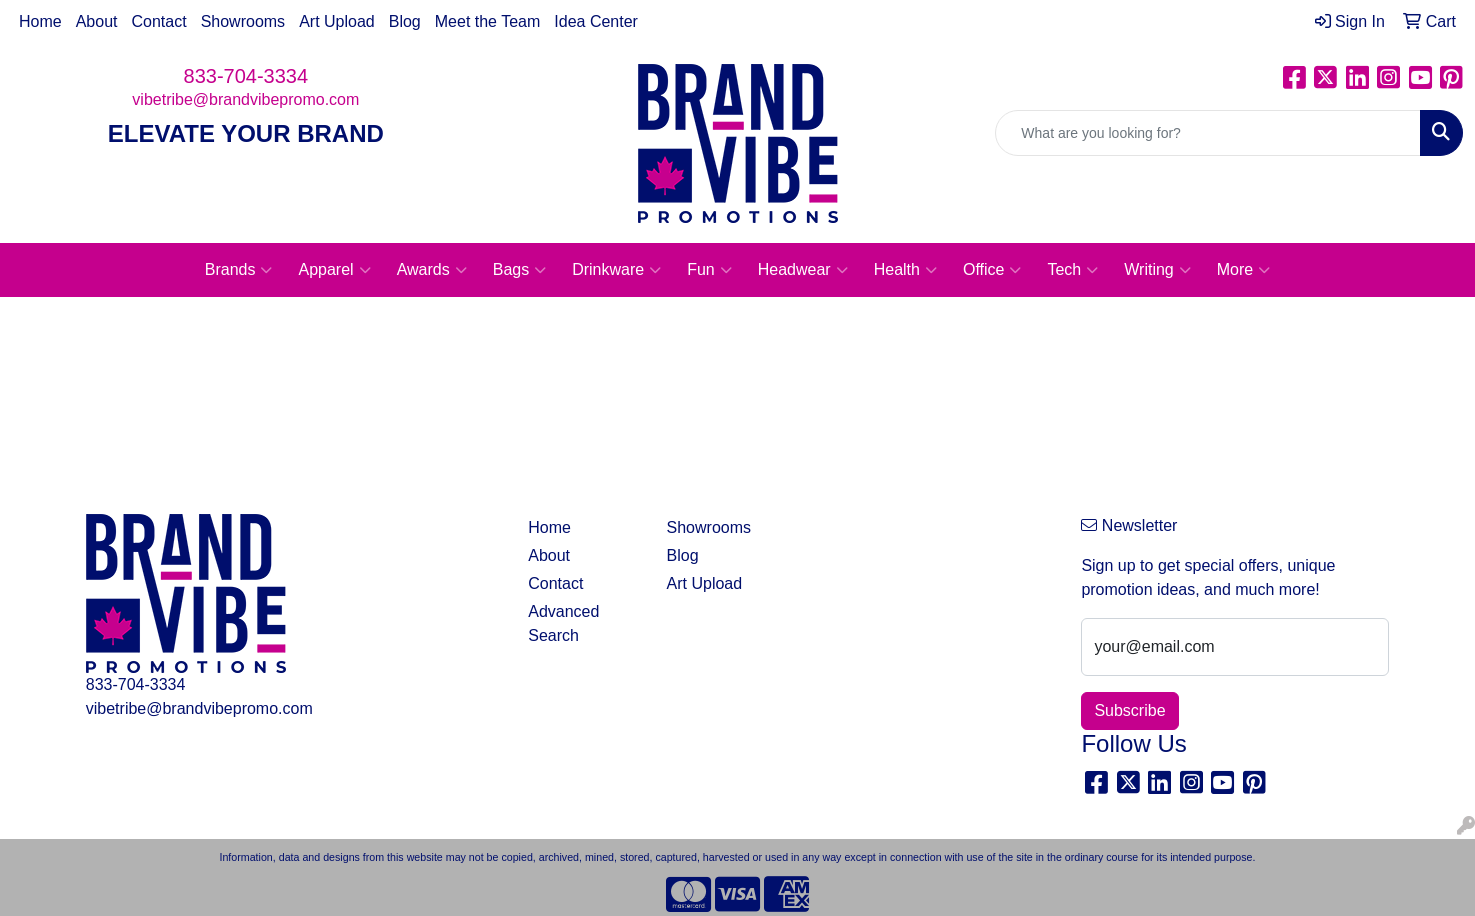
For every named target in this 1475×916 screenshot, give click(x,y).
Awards (432, 270)
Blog (405, 21)
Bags (519, 270)
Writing (1157, 270)
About (97, 21)
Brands (239, 270)
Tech (1072, 270)
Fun (709, 270)
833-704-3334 (246, 76)
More (1243, 270)
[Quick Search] (1208, 133)
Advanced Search (563, 623)
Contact (159, 21)
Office (992, 270)
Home (40, 21)
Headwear (803, 270)
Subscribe (1129, 710)
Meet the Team (488, 21)
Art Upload (337, 21)
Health (905, 270)
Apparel (334, 270)
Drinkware (616, 270)
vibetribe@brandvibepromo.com (245, 99)
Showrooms (243, 21)
